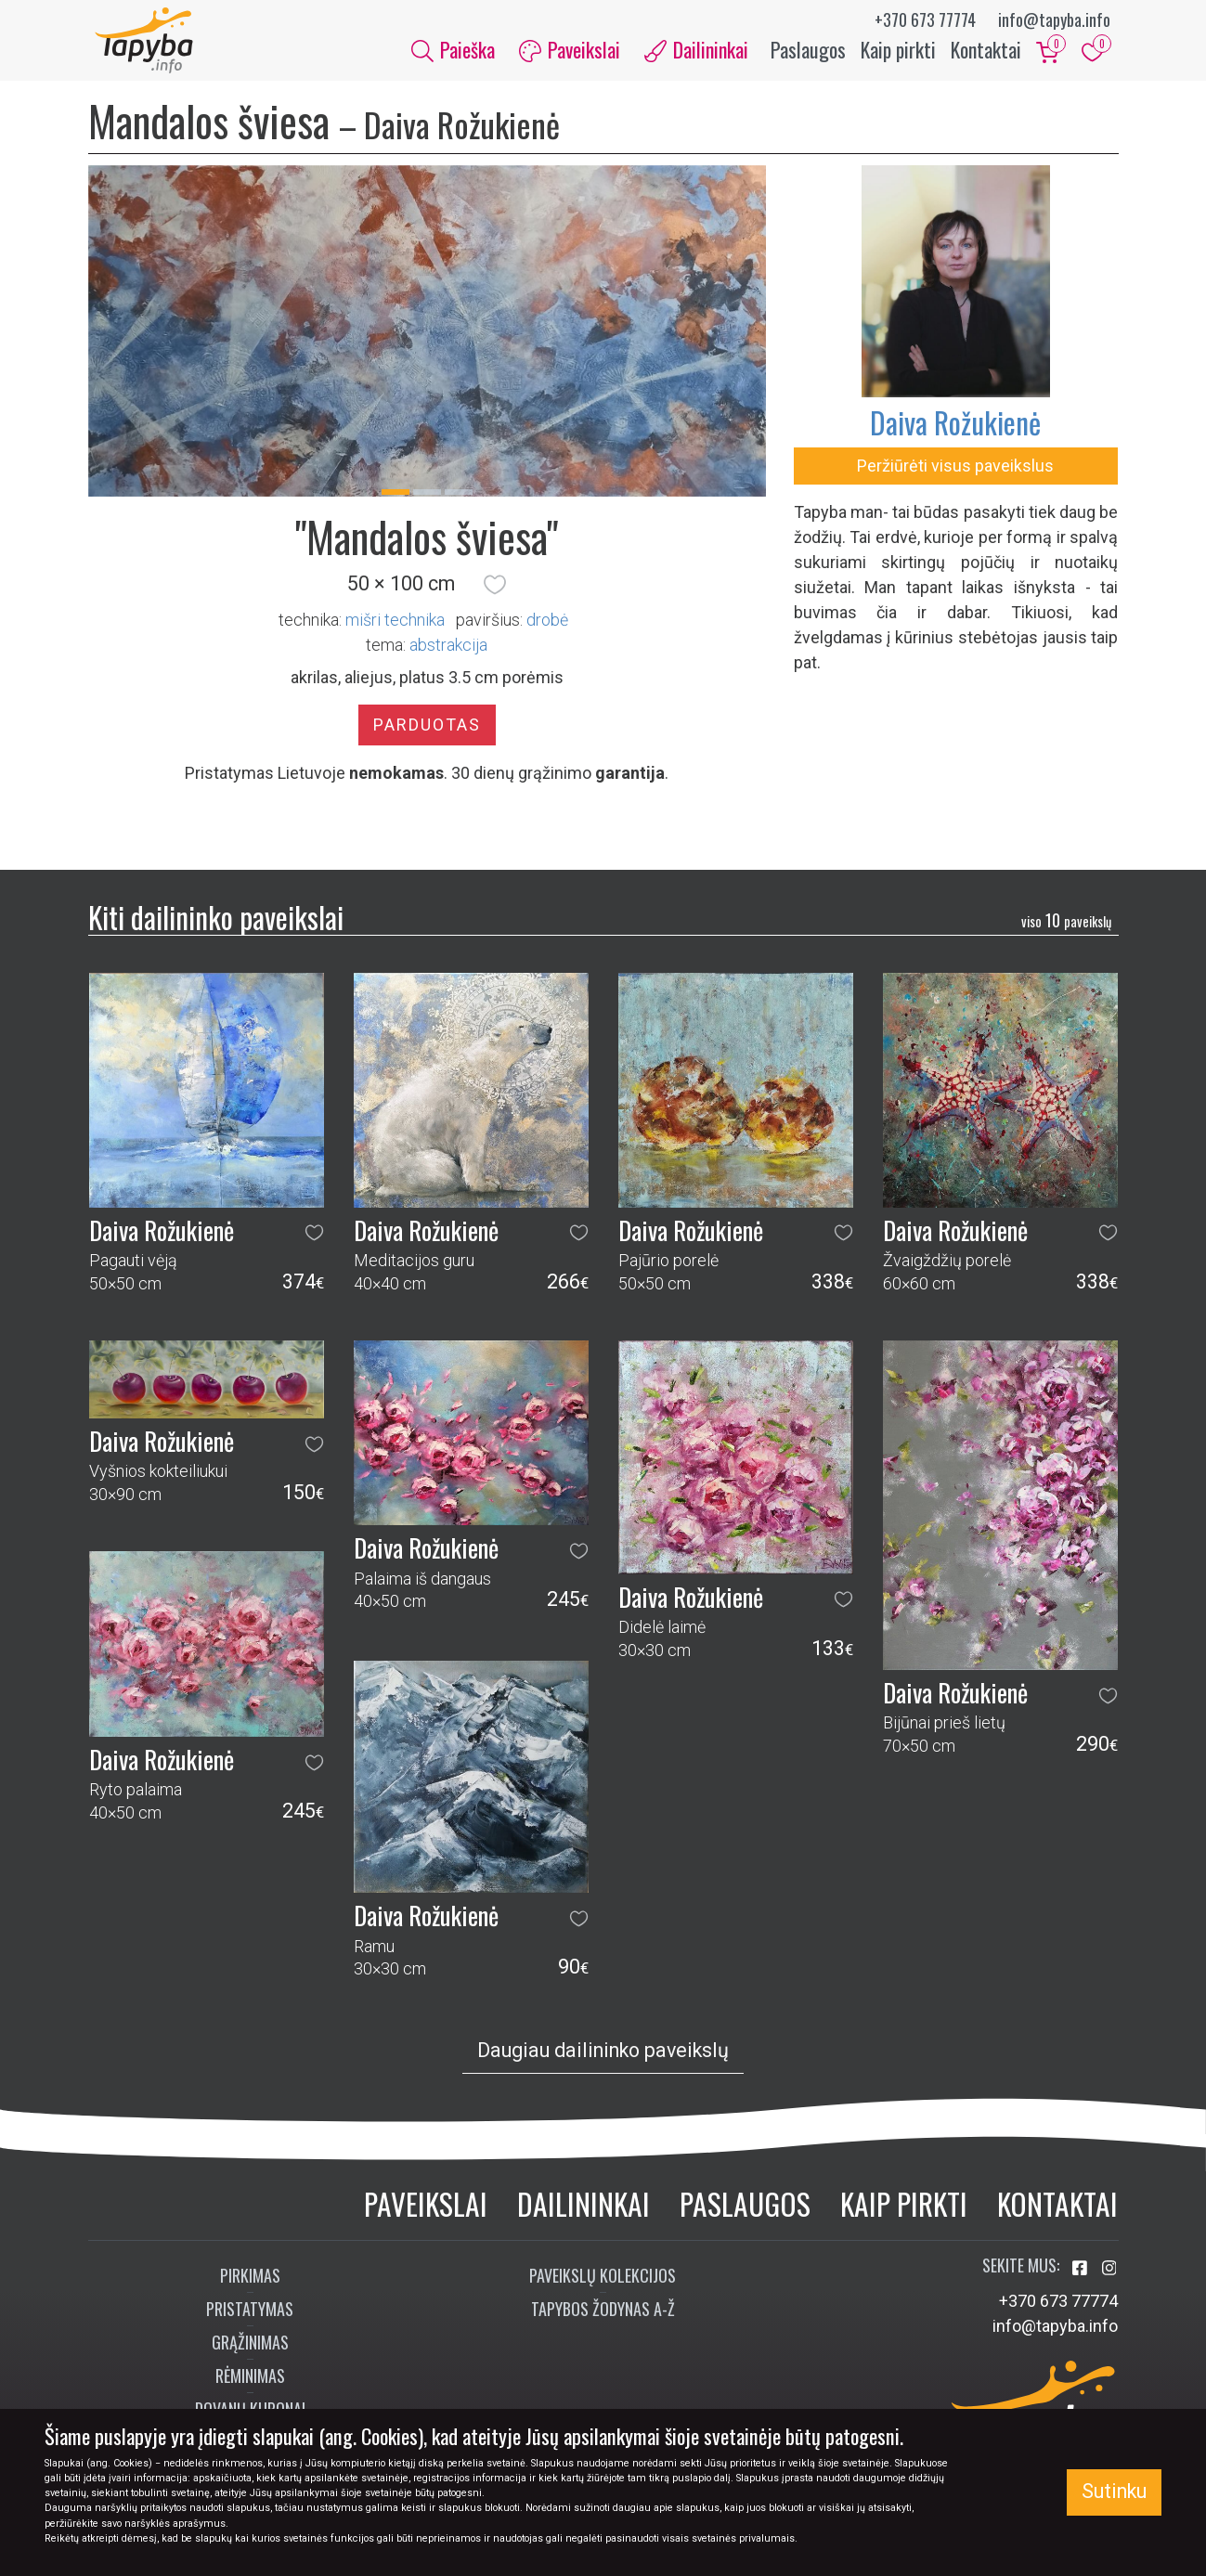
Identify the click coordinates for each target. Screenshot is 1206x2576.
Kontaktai (986, 54)
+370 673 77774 (925, 19)
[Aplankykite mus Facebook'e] (1081, 2276)
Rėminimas (250, 2384)
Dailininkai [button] (696, 54)
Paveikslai (425, 2211)
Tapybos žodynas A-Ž (603, 2317)
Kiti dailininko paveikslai (216, 925)
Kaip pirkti (898, 54)
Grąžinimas (250, 2350)
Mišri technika (395, 628)
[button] (495, 593)
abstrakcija (448, 653)
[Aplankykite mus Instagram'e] (1109, 2276)
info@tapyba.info (1054, 19)
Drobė (547, 628)
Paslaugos (808, 54)
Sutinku (1114, 2491)
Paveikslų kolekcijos (602, 2284)
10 (1066, 928)
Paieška (453, 54)
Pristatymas (249, 2317)
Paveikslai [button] (569, 54)
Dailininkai (583, 2211)
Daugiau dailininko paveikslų (603, 2058)
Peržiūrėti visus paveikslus (955, 474)
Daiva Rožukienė (955, 430)
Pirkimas (250, 2284)
